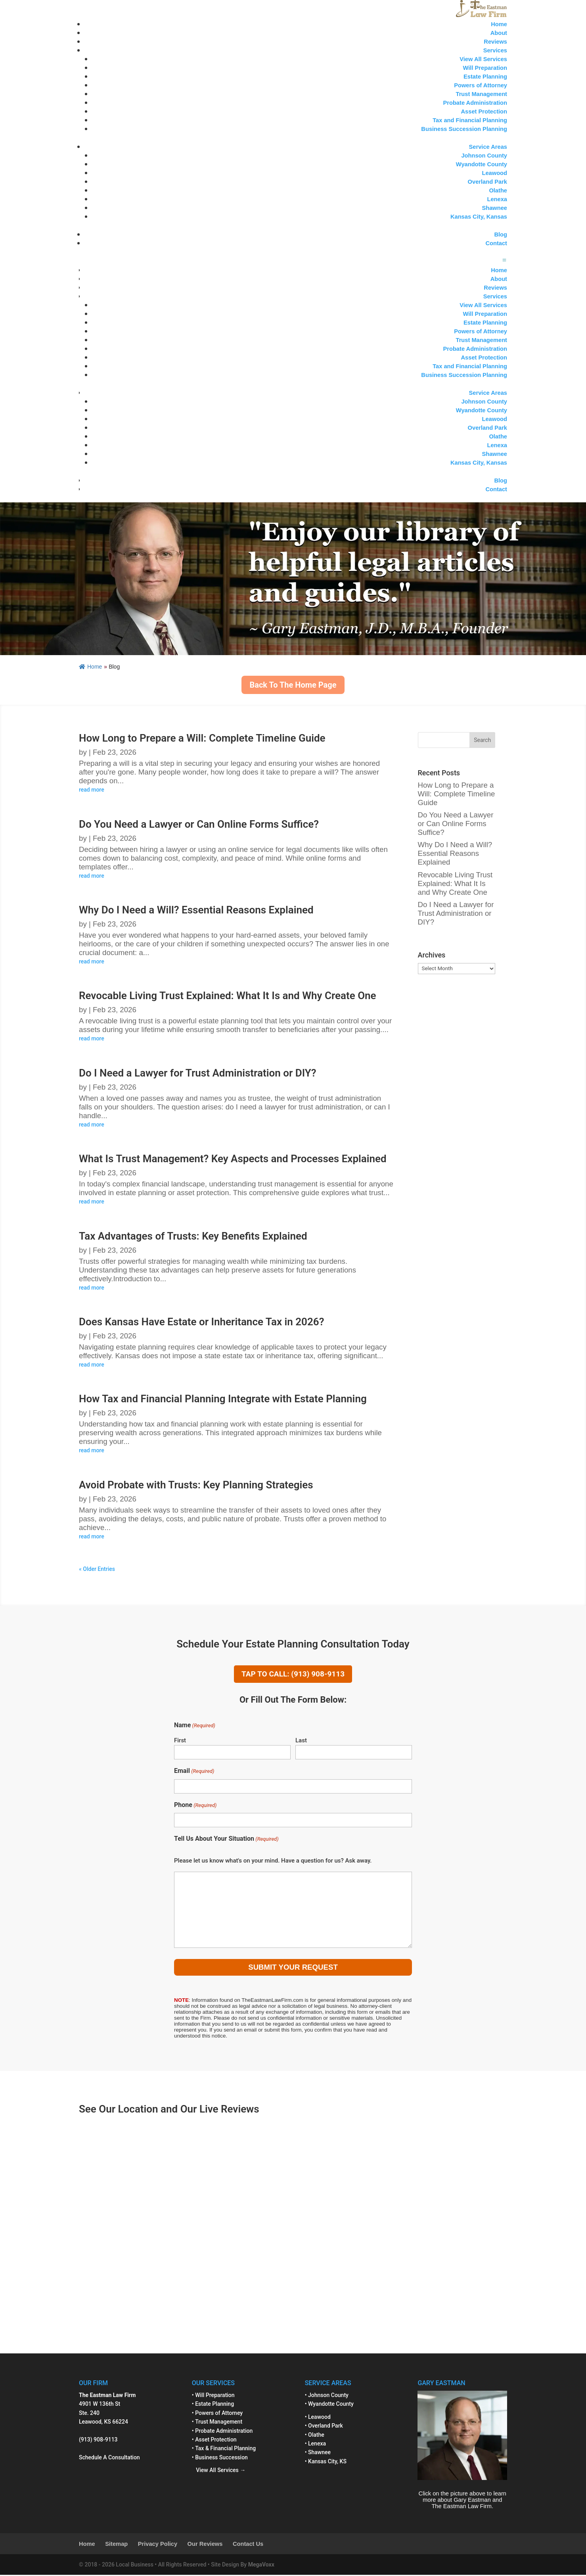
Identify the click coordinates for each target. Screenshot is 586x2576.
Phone (195, 1806)
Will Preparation (485, 68)
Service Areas (488, 147)
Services (495, 50)
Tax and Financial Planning (470, 120)
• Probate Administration (222, 2431)
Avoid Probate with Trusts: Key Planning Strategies (196, 1485)
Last (301, 1741)
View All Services (483, 59)
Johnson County (484, 155)
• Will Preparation (213, 2396)
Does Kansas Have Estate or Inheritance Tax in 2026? (201, 1322)
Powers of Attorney (480, 85)
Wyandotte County (481, 164)
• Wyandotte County (329, 2405)
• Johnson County (327, 2396)
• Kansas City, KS (326, 2462)
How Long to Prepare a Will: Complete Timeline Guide (202, 738)
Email (194, 1772)
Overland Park (487, 182)
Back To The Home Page (292, 685)
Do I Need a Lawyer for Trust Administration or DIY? (197, 1073)
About (498, 33)
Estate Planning (485, 76)
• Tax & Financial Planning (224, 2449)
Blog (500, 234)
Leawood (494, 173)
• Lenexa (315, 2444)
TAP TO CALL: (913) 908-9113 (293, 1674)
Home (499, 24)
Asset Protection (484, 111)
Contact (496, 243)
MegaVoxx (261, 2565)
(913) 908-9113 (98, 2440)
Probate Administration (475, 103)
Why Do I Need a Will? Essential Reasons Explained (196, 910)
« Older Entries (97, 1569)
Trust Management (481, 94)
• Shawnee (318, 2453)
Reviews (495, 41)
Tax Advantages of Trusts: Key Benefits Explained (193, 1236)
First (180, 1741)
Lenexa (497, 199)
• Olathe (314, 2435)
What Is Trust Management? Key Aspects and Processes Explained (233, 1159)
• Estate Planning (213, 2405)
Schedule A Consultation (109, 2458)
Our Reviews (205, 2544)
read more (91, 789)
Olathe (498, 190)
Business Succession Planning (464, 129)
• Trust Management (217, 2422)
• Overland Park (324, 2426)
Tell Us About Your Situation (226, 1840)
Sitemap (116, 2544)
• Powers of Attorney (217, 2414)
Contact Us (248, 2544)
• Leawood (318, 2418)
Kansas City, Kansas (478, 216)
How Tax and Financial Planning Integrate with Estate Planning (223, 1399)
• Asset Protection (214, 2440)
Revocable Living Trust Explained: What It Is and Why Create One (227, 996)
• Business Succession (220, 2458)
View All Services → (218, 2471)
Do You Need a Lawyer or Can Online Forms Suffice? (199, 824)
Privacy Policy (157, 2544)
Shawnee (494, 208)
